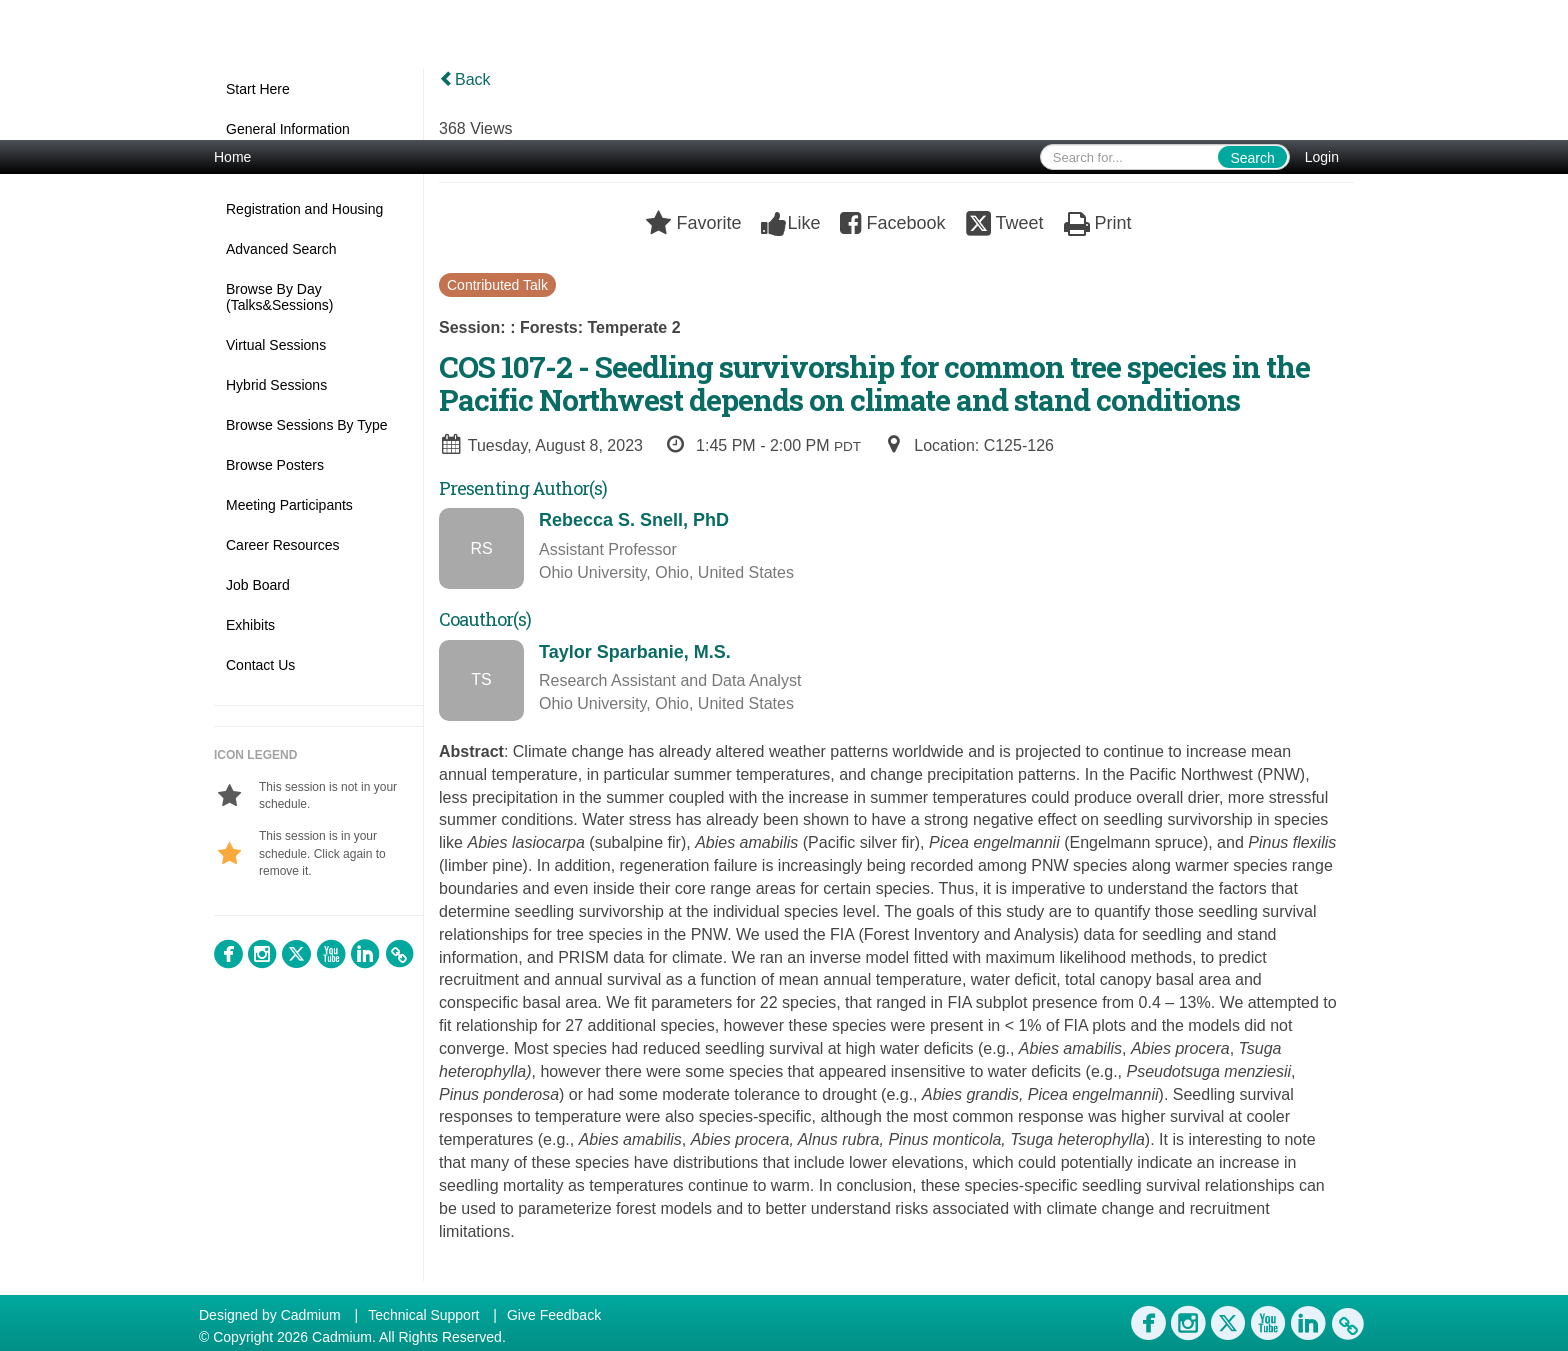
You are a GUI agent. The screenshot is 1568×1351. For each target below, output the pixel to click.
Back (465, 79)
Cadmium (311, 1315)
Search (1252, 158)
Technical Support (423, 1315)
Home (232, 157)
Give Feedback (554, 1315)
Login (1322, 157)
